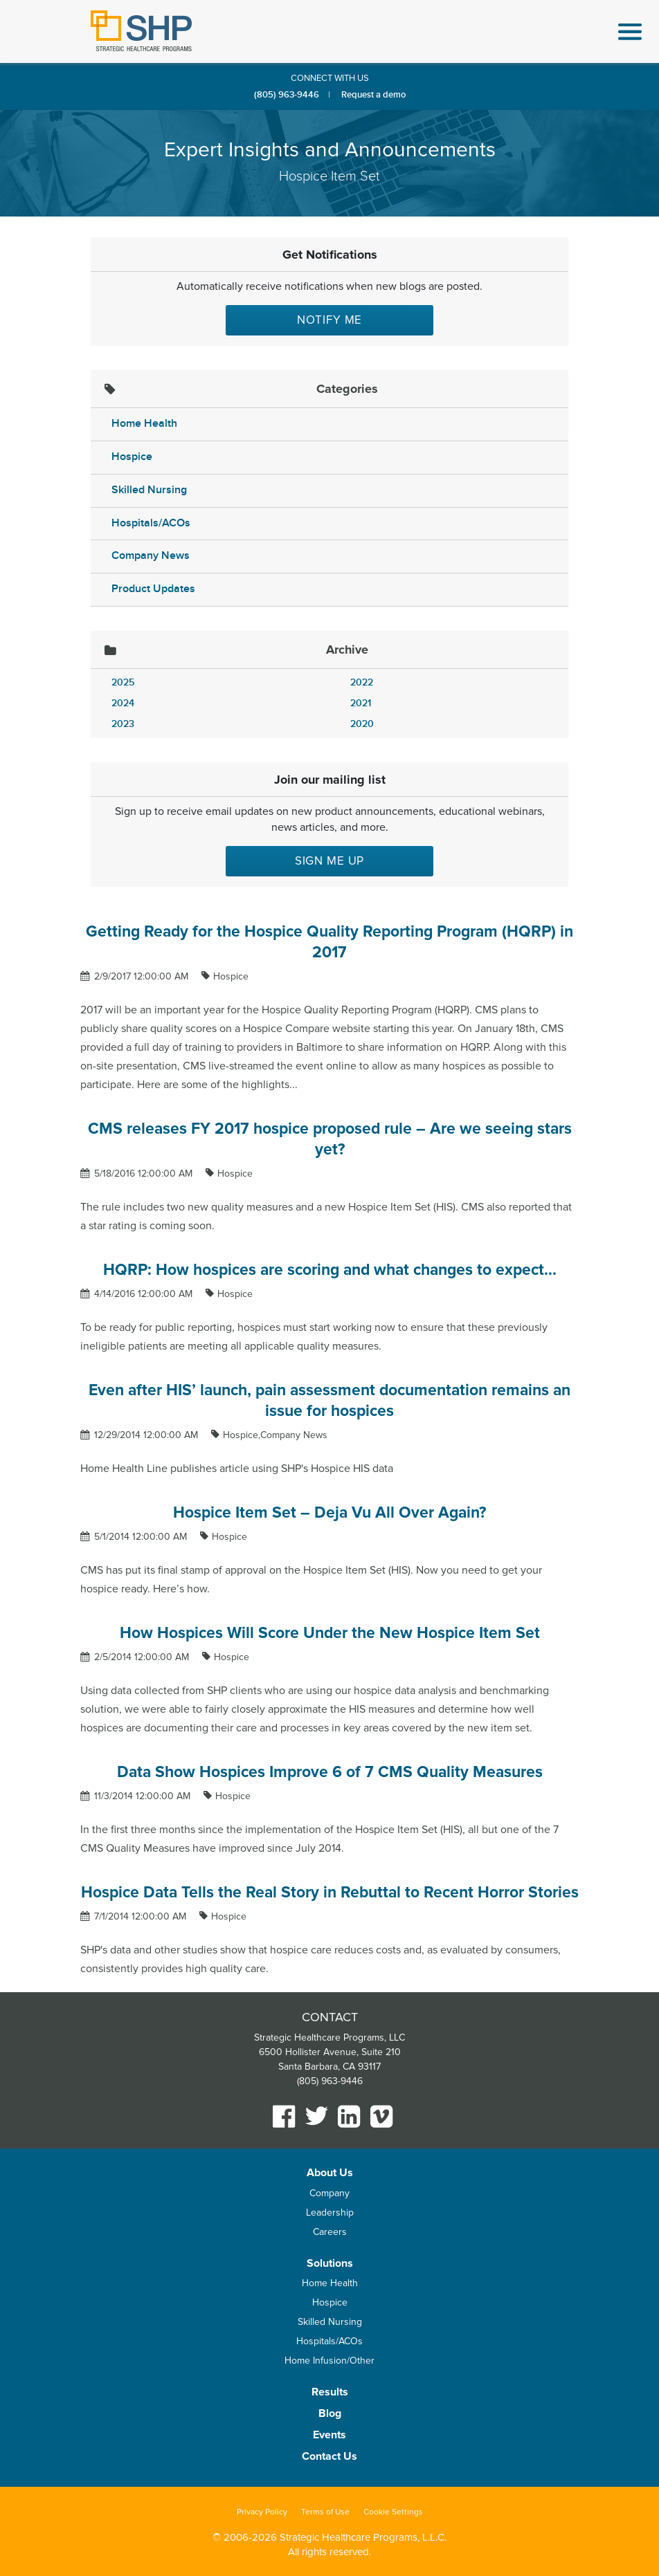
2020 (362, 724)
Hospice (131, 456)
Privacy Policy (262, 2512)
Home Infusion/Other (329, 2360)
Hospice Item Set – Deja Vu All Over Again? (329, 1512)
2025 (122, 682)
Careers (330, 2232)
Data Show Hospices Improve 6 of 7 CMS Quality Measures (330, 1772)
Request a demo (373, 94)
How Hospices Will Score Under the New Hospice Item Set (330, 1633)
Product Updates (153, 589)
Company (329, 2193)
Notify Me (330, 320)
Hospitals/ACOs (150, 523)
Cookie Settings (393, 2512)
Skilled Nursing (149, 490)
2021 (360, 703)
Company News (150, 555)
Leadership (330, 2212)
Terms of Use (325, 2512)
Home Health (144, 423)
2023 (122, 724)
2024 (122, 703)
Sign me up (330, 861)
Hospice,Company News (275, 1435)
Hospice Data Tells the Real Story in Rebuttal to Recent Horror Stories (330, 1892)
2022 (361, 682)
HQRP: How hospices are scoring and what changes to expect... (330, 1270)
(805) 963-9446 (286, 94)
